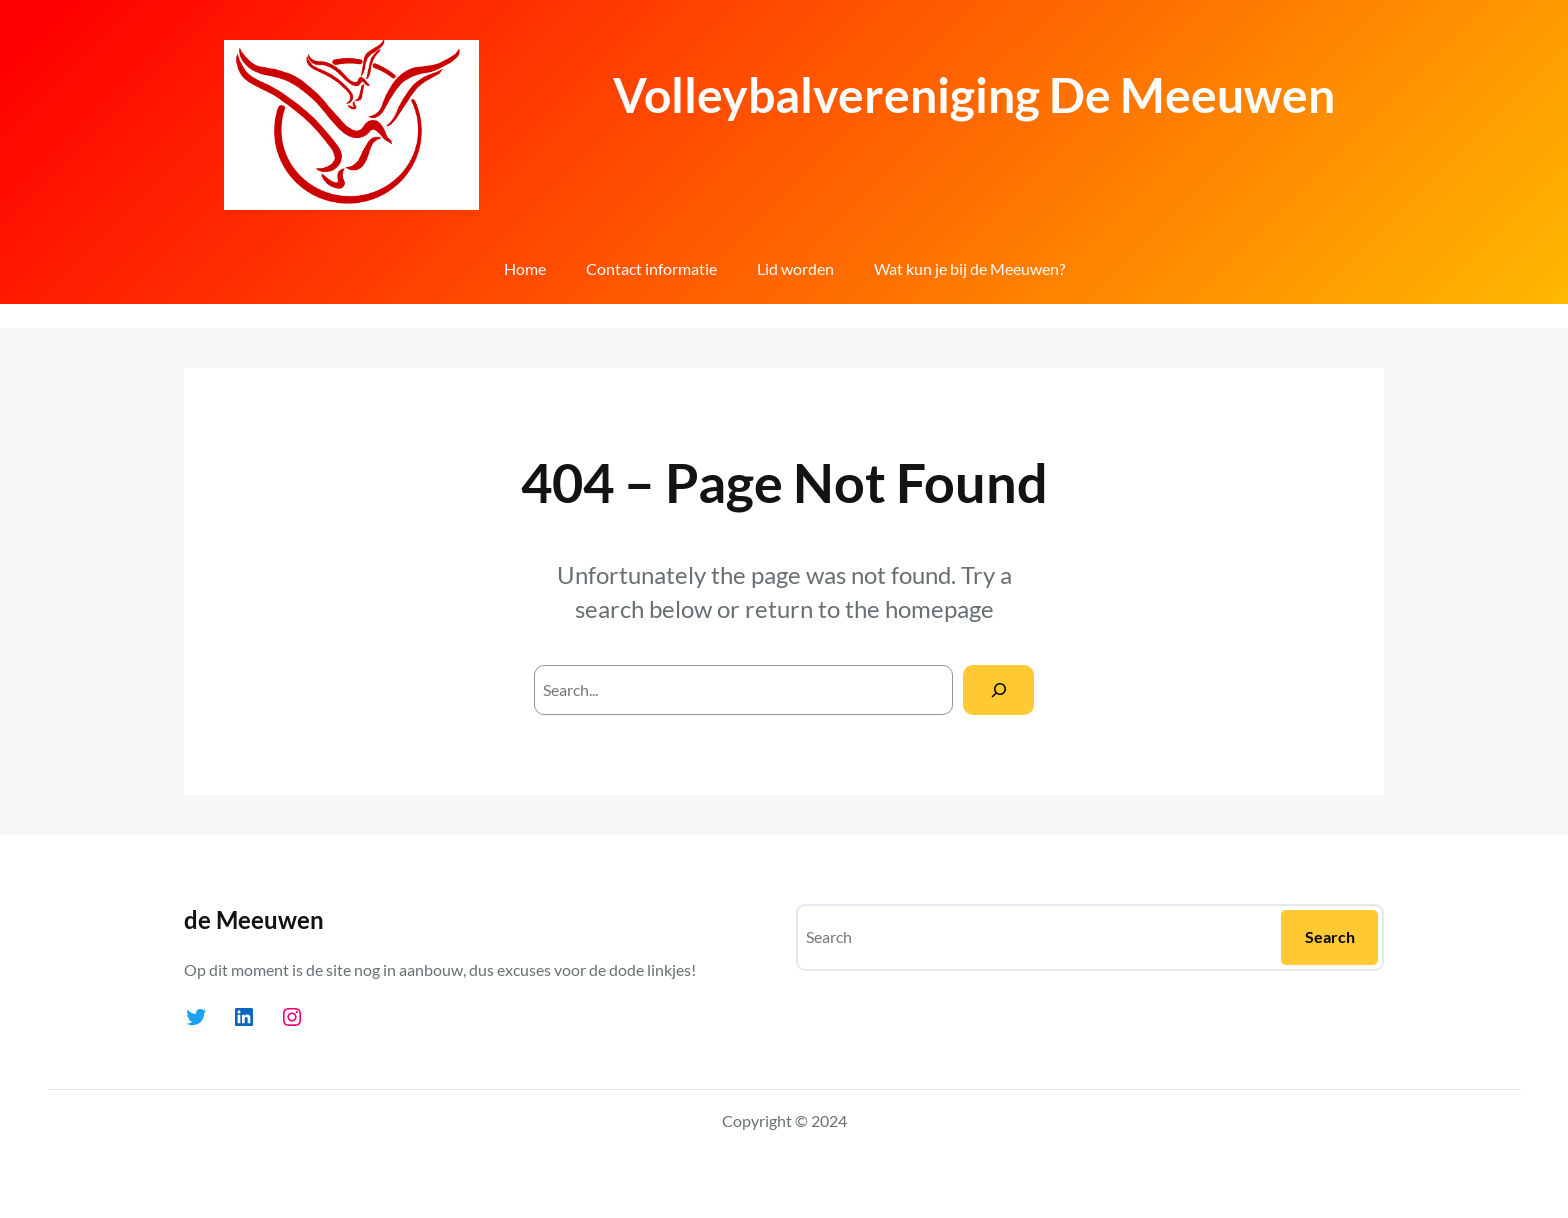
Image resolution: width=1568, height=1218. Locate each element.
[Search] (998, 689)
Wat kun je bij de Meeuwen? (969, 268)
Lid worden (795, 268)
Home (525, 268)
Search (1330, 936)
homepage (939, 608)
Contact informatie (651, 268)
